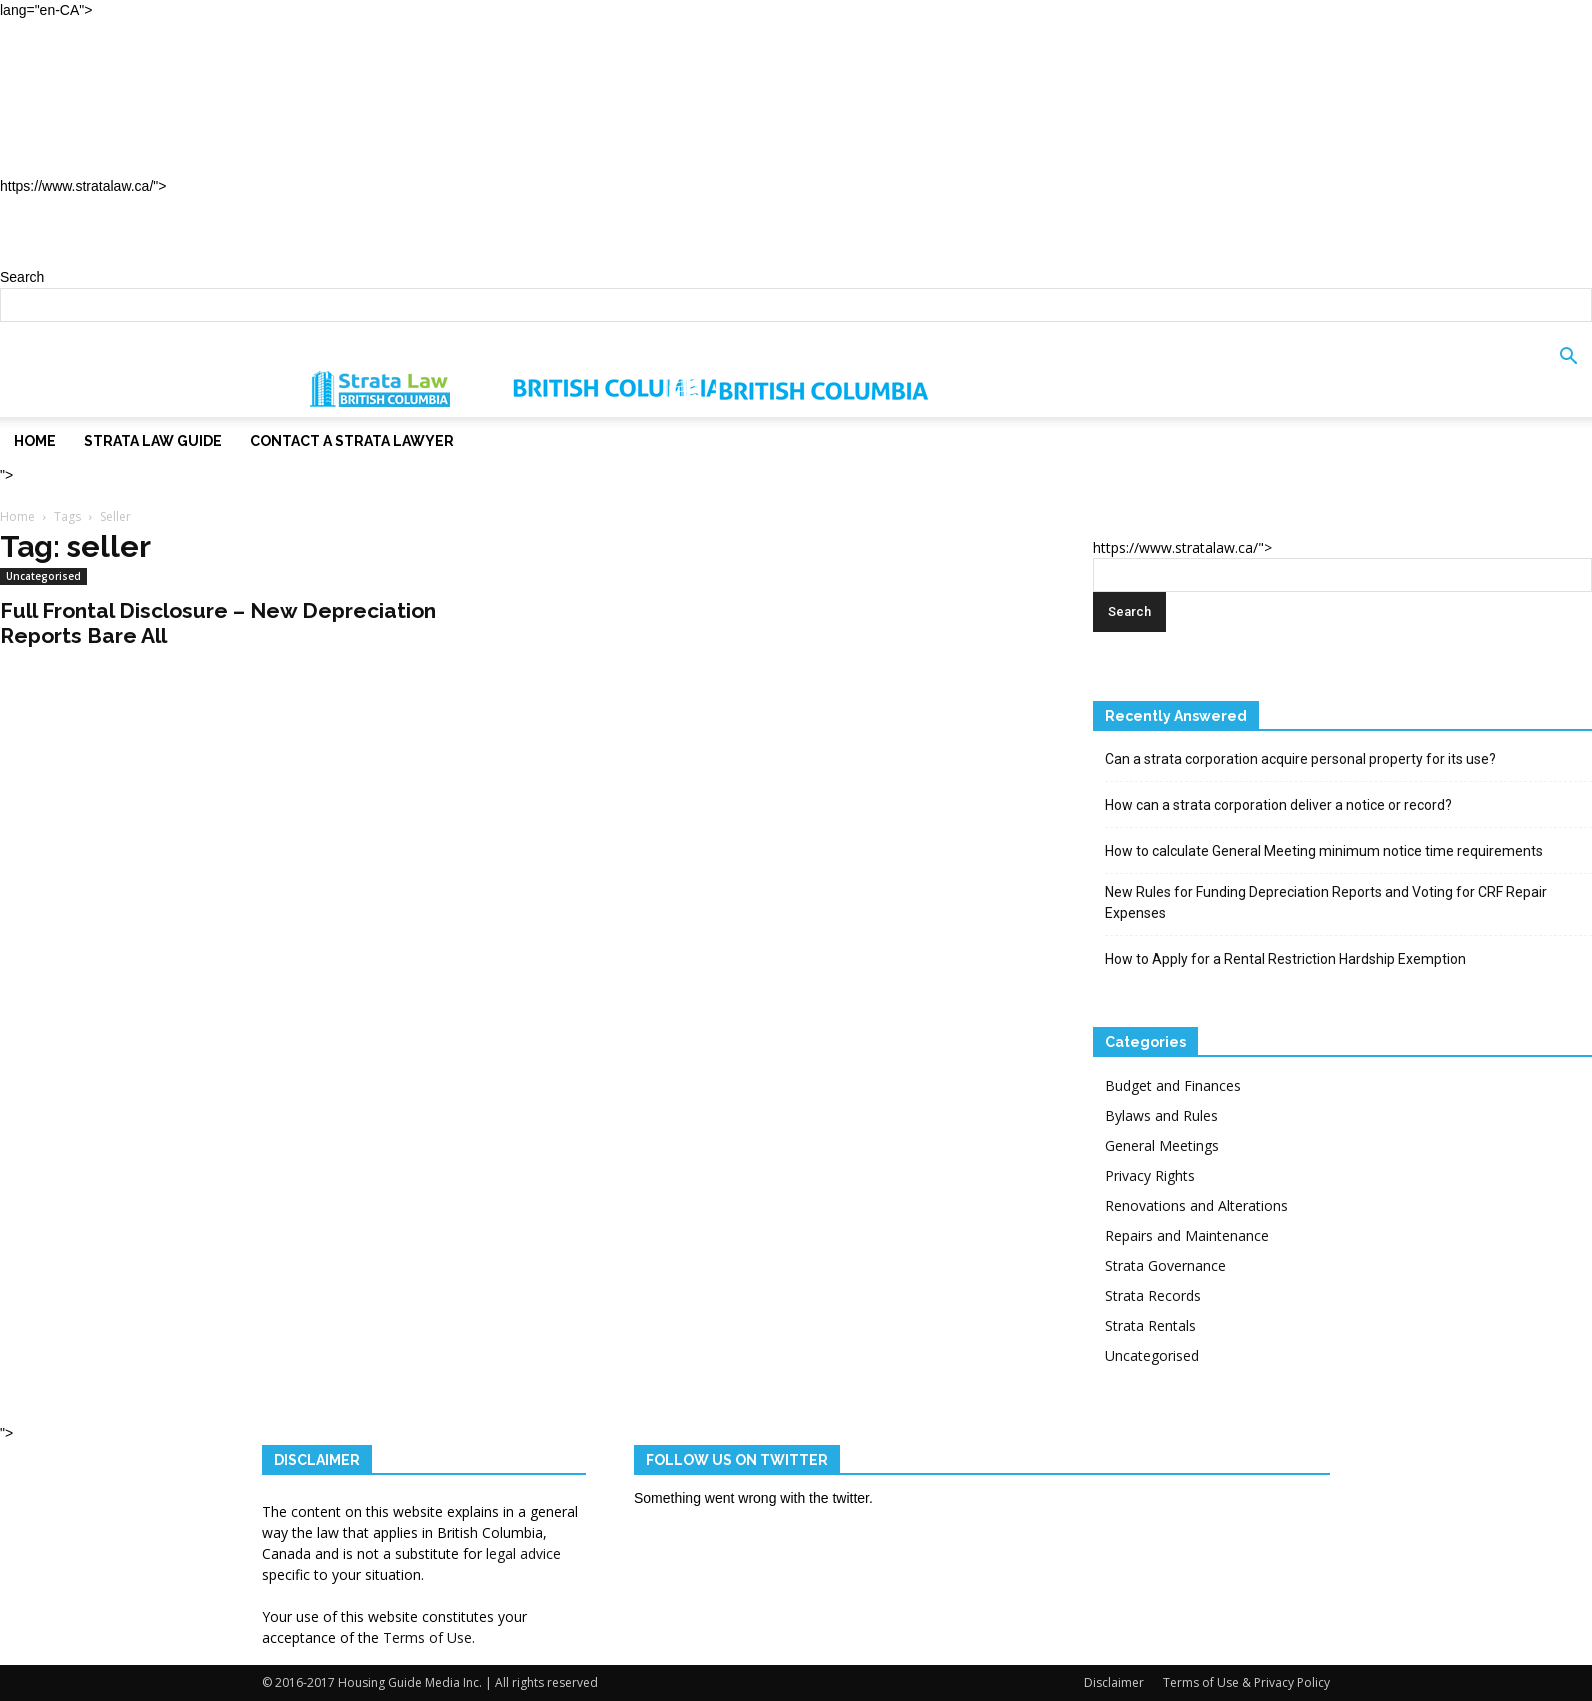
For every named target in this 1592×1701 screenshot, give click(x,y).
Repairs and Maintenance (1187, 1235)
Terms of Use (427, 1637)
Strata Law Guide (122, 108)
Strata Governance (1165, 1265)
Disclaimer (1114, 1682)
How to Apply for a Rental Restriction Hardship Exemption (1285, 959)
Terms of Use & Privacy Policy (1246, 1682)
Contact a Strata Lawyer (159, 153)
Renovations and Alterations (1196, 1205)
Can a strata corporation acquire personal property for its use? (1300, 759)
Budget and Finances (1173, 1085)
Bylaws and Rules (1161, 1115)
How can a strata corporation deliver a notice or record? (1278, 805)
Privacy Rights (1150, 1175)
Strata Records (1153, 1295)
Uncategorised (43, 576)
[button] (1568, 370)
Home (63, 63)
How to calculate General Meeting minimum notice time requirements (1324, 851)
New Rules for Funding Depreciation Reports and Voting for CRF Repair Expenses (1326, 902)
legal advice (523, 1553)
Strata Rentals (1150, 1325)
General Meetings (1162, 1145)
